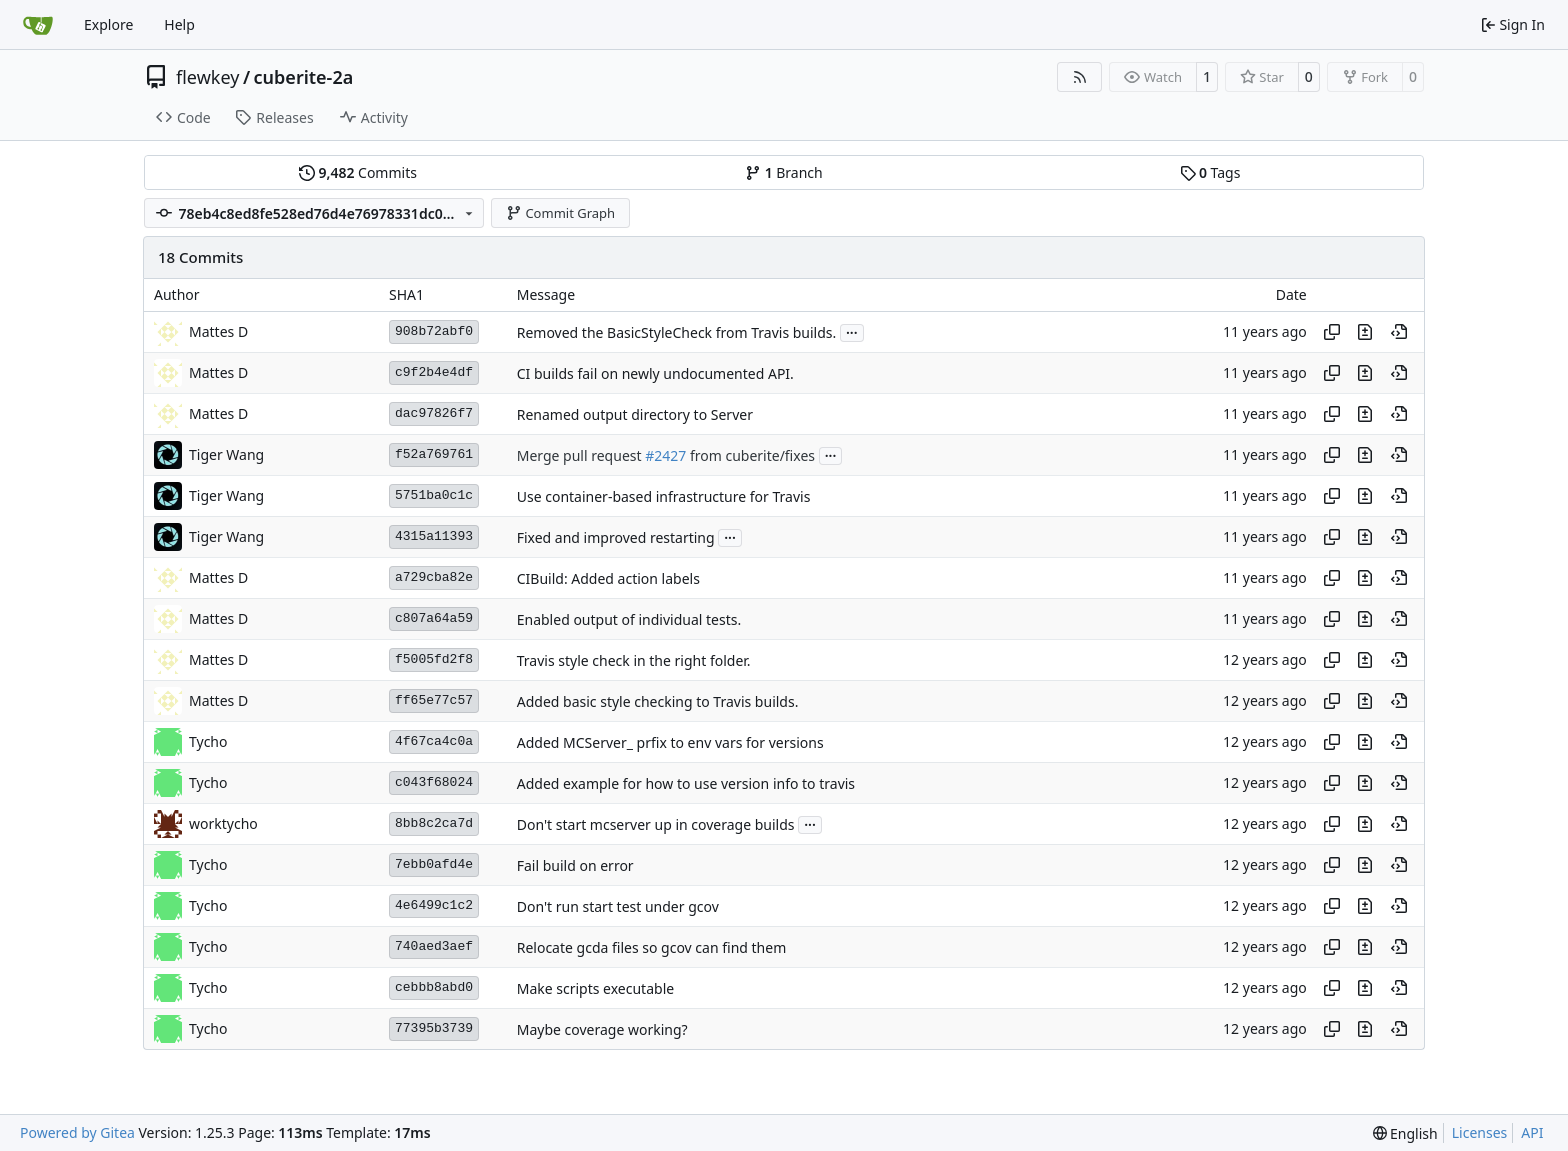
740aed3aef (434, 946)
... (852, 331)
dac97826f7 (434, 413)
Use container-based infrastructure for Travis (664, 496)
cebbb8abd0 (434, 987)
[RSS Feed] (1080, 77)
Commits (358, 172)
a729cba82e (434, 577)
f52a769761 (434, 454)
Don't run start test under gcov (618, 906)
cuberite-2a (304, 77)
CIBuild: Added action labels (608, 578)
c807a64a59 (434, 618)
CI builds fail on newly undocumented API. (655, 373)
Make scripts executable (595, 988)
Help (179, 24)
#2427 (665, 455)
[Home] (38, 25)
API (1532, 1132)
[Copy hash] (1332, 332)
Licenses (1480, 1132)
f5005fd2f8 (434, 659)
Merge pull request (581, 455)
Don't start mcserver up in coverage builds (656, 824)
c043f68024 (434, 782)
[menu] (1405, 1133)
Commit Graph (560, 213)
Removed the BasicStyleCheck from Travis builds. (677, 332)
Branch (784, 172)
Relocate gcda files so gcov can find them (652, 947)
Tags (1210, 172)
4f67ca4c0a (434, 741)
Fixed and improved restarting (616, 537)
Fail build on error (575, 865)
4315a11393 (434, 536)
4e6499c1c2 (434, 905)
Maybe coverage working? (602, 1029)
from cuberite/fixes (750, 455)
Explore (108, 24)
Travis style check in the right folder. (634, 660)
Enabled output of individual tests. (629, 619)
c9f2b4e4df (434, 372)
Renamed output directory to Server (635, 414)
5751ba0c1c (434, 495)
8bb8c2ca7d (434, 823)
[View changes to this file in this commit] (1365, 332)
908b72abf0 (434, 331)
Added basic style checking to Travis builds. (658, 701)
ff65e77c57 (434, 700)
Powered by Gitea (77, 1132)
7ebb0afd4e (434, 864)
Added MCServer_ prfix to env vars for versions (670, 742)
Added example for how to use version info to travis (686, 783)
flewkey (207, 77)
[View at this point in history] (1399, 332)
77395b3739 (434, 1028)
